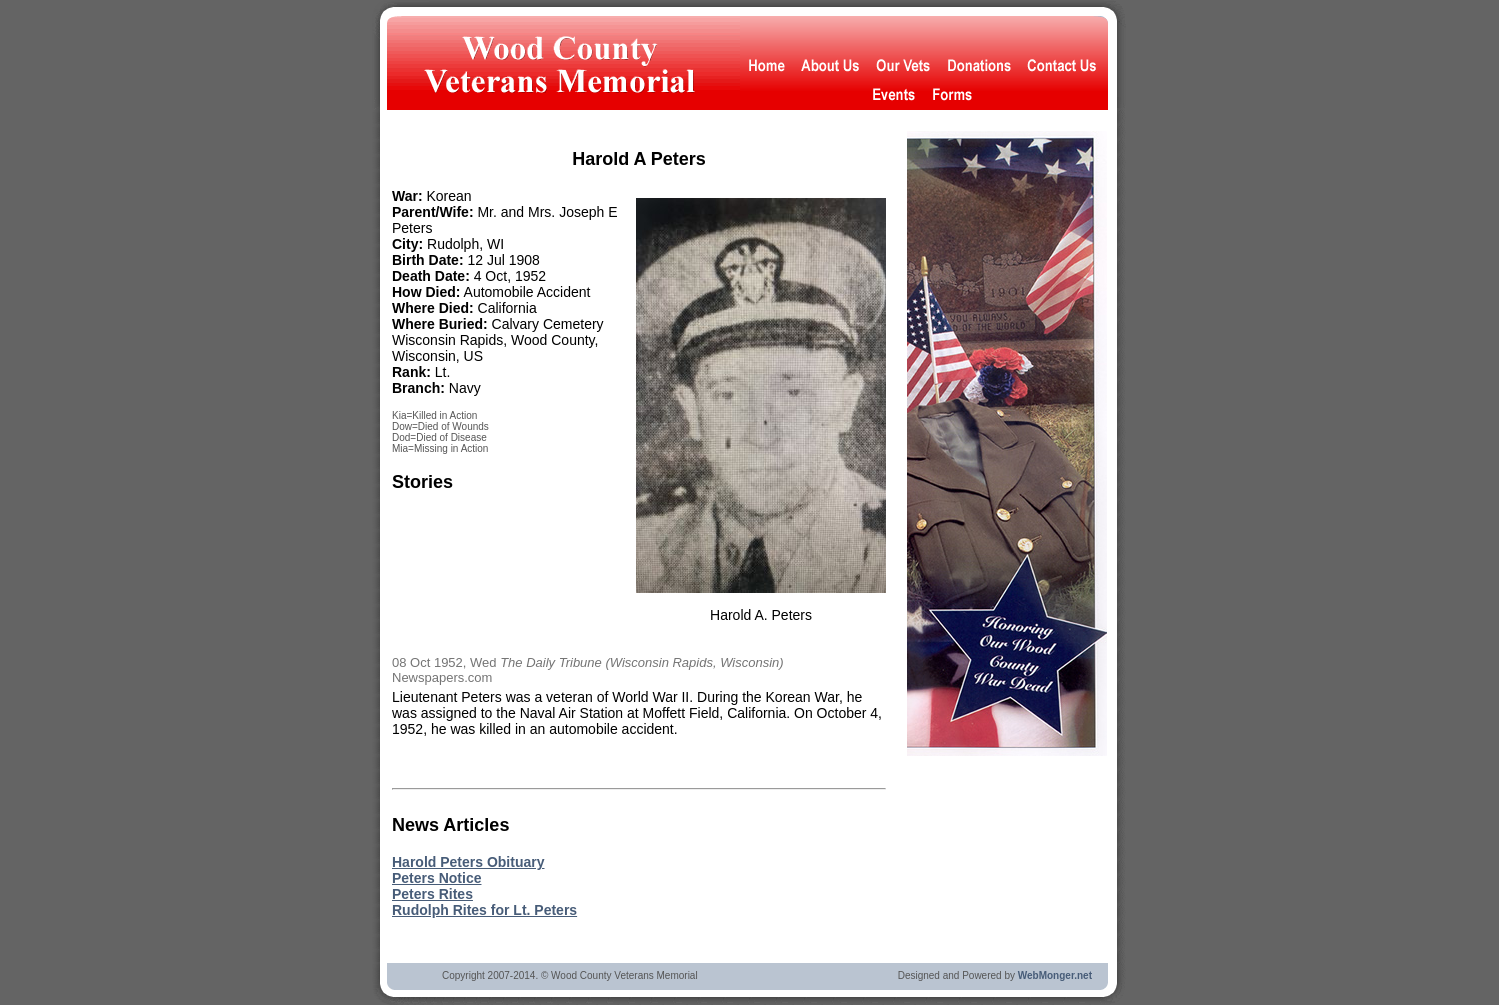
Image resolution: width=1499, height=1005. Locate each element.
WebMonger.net (1055, 975)
